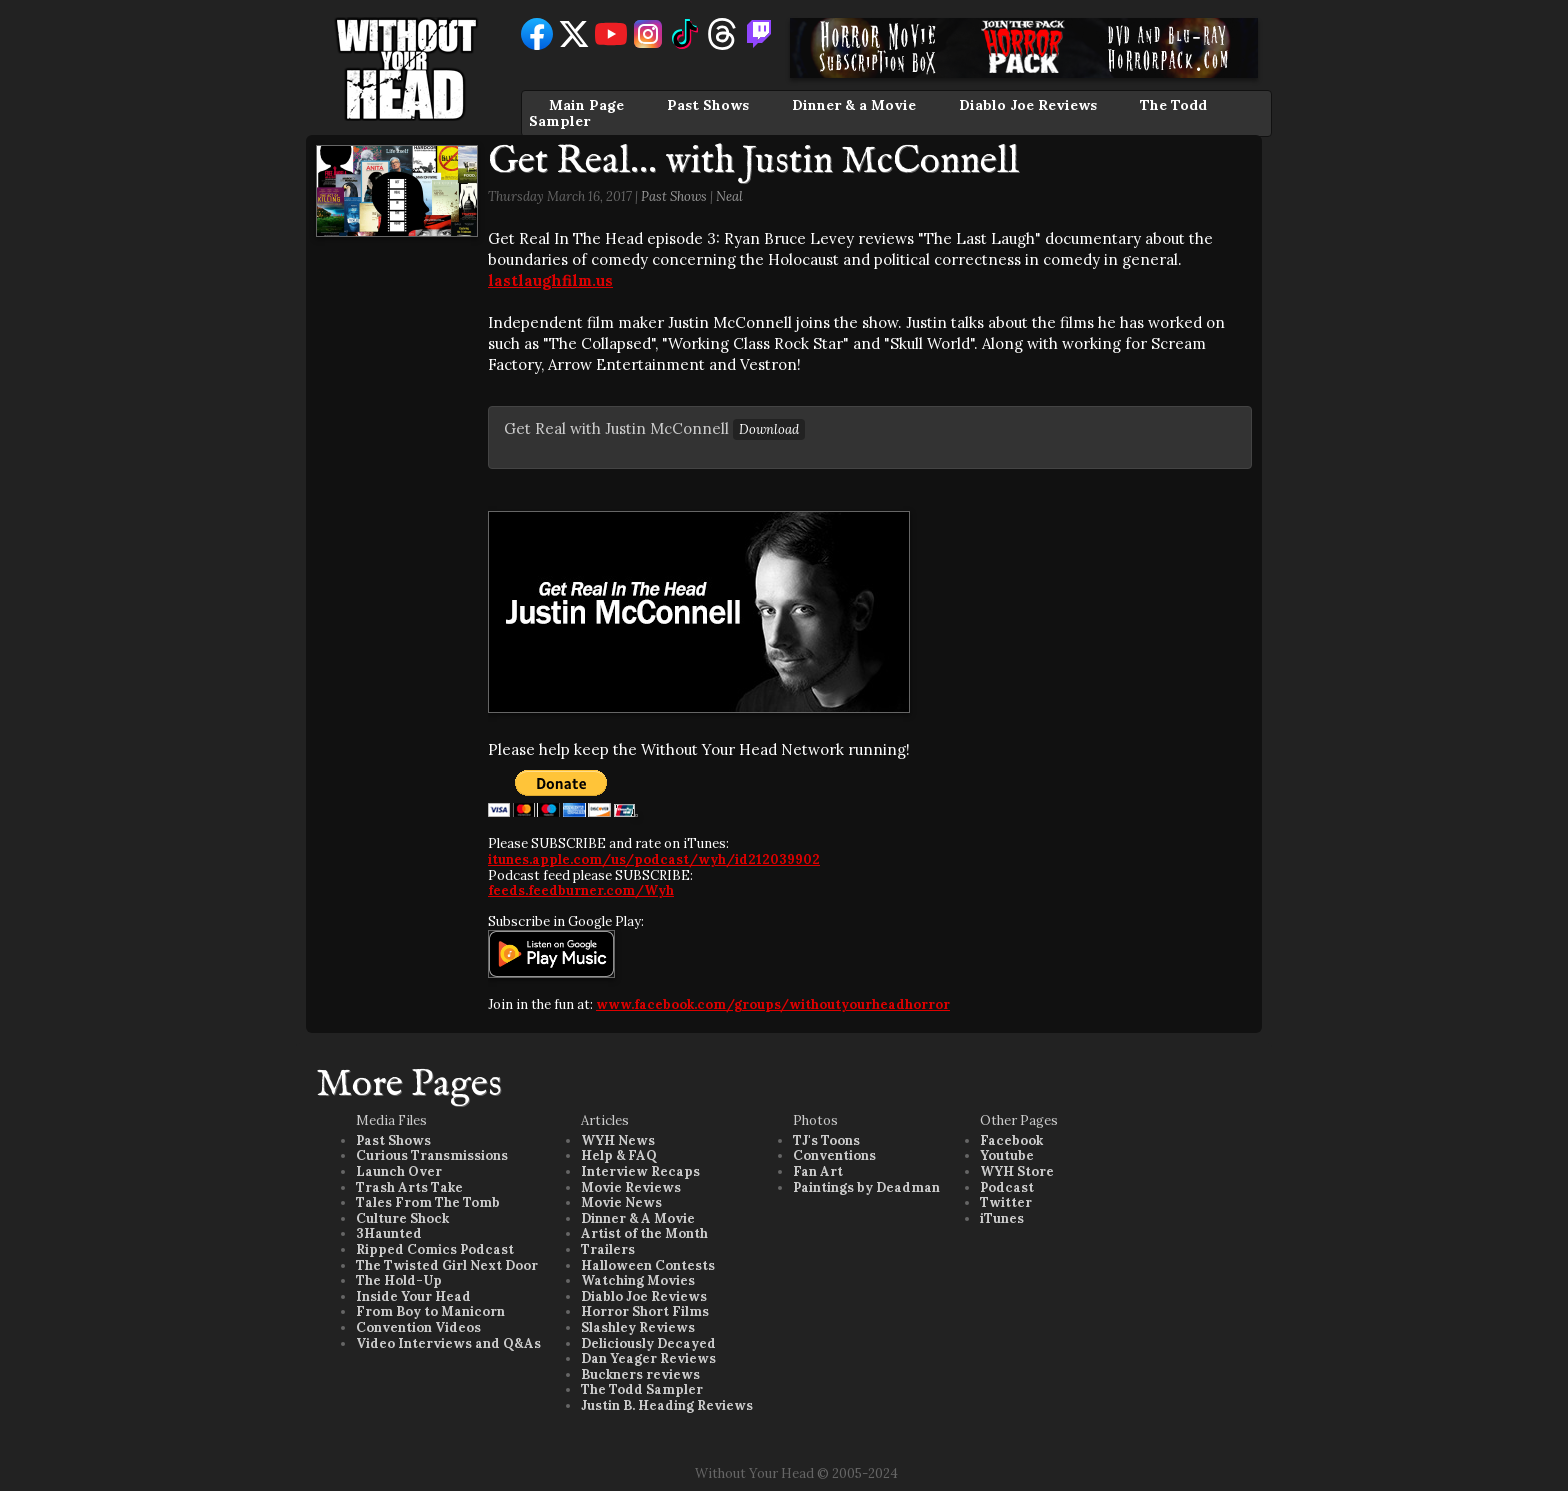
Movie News (621, 1202)
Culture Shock (402, 1218)
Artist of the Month (644, 1233)
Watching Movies (638, 1280)
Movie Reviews (631, 1187)
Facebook (1011, 1140)
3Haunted (389, 1233)
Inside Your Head (413, 1296)
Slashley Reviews (638, 1327)
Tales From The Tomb (428, 1202)
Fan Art (818, 1171)
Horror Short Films (645, 1311)
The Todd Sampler (642, 1389)
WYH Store (1017, 1171)
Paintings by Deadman (866, 1187)
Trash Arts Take (409, 1187)
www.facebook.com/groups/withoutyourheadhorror (773, 1004)
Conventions (834, 1155)
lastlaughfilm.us (550, 280)
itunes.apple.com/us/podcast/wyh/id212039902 (654, 859)
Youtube (1007, 1155)
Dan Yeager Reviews (648, 1358)
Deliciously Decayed (648, 1343)
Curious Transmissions (432, 1155)
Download (769, 429)
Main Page (586, 105)
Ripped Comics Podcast (435, 1249)
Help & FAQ (619, 1155)
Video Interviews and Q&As (448, 1343)
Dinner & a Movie (854, 105)
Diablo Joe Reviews (1028, 105)
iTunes (1002, 1218)
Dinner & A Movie (638, 1218)
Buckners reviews (640, 1374)
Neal (729, 196)
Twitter (1006, 1202)
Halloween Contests (648, 1265)
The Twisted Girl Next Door (447, 1265)
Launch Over (399, 1171)
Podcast (1007, 1187)
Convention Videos (418, 1327)
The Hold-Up (399, 1280)
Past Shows (708, 105)
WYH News (618, 1140)
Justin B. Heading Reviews (667, 1405)
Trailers (608, 1249)
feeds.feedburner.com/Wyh (581, 890)
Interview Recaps (640, 1171)
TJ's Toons (826, 1140)
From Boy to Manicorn (430, 1311)
